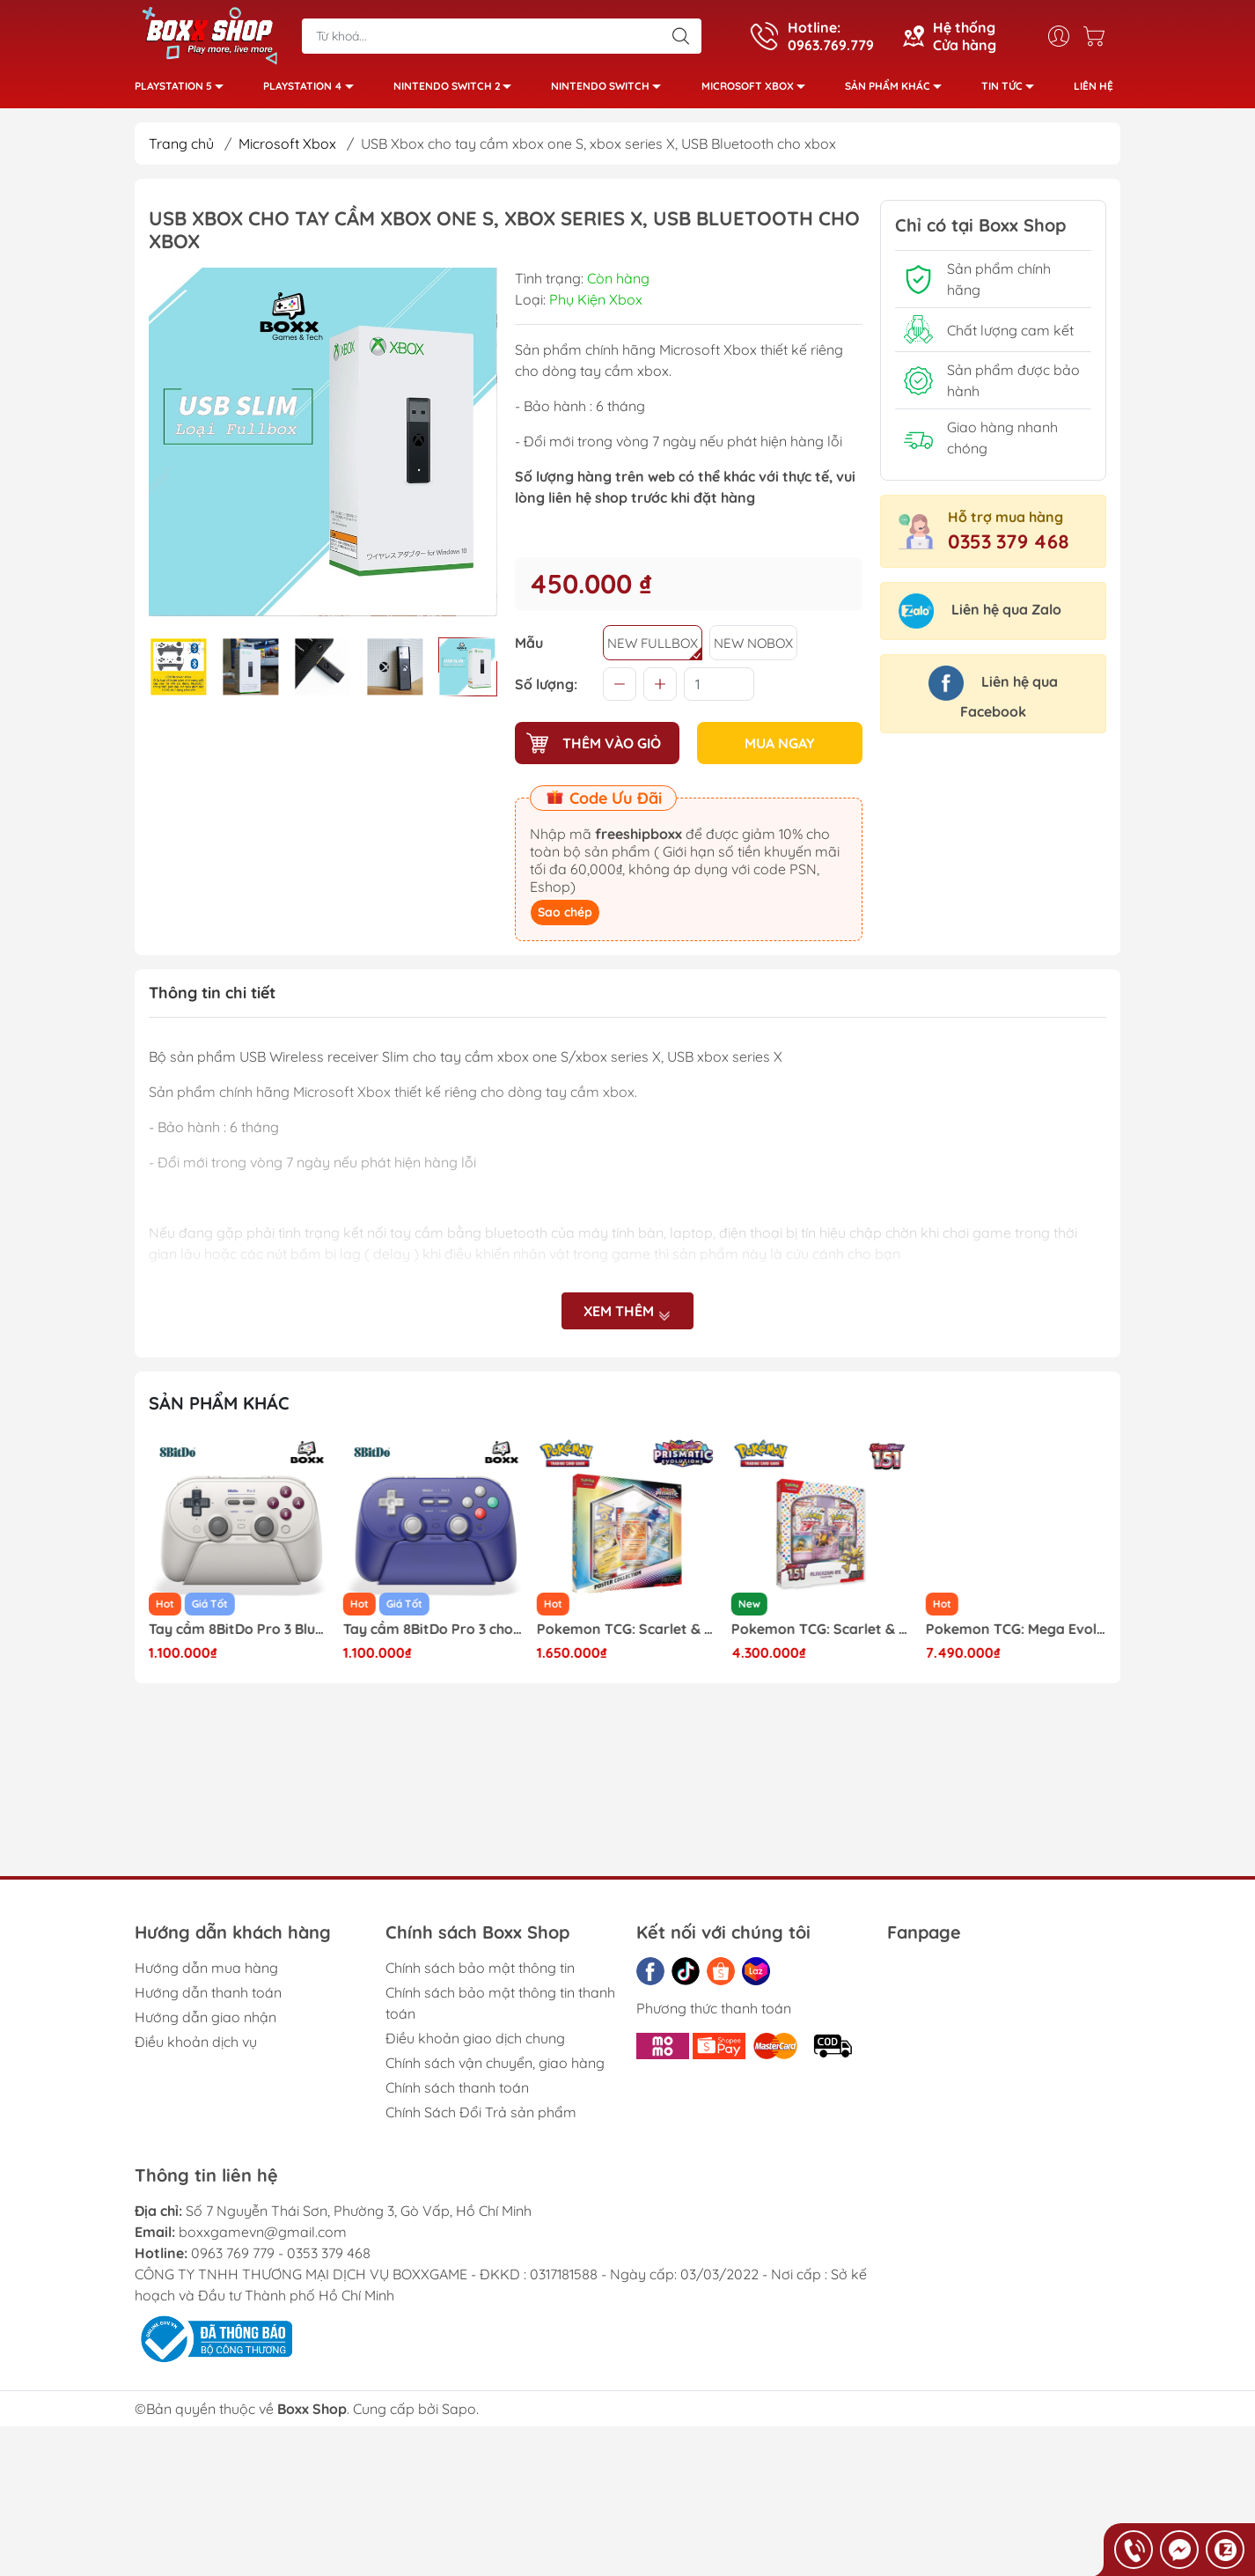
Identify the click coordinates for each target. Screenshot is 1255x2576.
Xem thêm (627, 1311)
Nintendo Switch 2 (457, 88)
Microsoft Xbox (758, 88)
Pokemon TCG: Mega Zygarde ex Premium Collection (239, 1629)
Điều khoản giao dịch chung (475, 2038)
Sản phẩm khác (898, 88)
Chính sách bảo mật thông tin (480, 1967)
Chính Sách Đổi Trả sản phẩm (480, 2112)
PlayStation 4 (313, 88)
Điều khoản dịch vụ (196, 2041)
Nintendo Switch (611, 88)
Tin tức (1012, 88)
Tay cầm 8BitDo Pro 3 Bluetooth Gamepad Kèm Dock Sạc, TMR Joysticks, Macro (434, 1629)
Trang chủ (181, 143)
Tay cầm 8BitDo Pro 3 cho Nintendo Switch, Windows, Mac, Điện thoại (627, 1629)
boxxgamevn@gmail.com (263, 2232)
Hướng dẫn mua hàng (206, 1967)
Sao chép (565, 912)
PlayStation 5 (184, 88)
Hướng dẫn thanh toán (208, 1992)
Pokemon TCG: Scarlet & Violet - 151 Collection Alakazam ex (1015, 1629)
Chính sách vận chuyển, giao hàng (495, 2063)
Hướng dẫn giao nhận (205, 2017)
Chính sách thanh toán (457, 2087)
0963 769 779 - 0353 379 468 (281, 2253)
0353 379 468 (1008, 541)
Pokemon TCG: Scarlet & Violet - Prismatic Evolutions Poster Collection (822, 1629)
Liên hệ (1093, 85)
